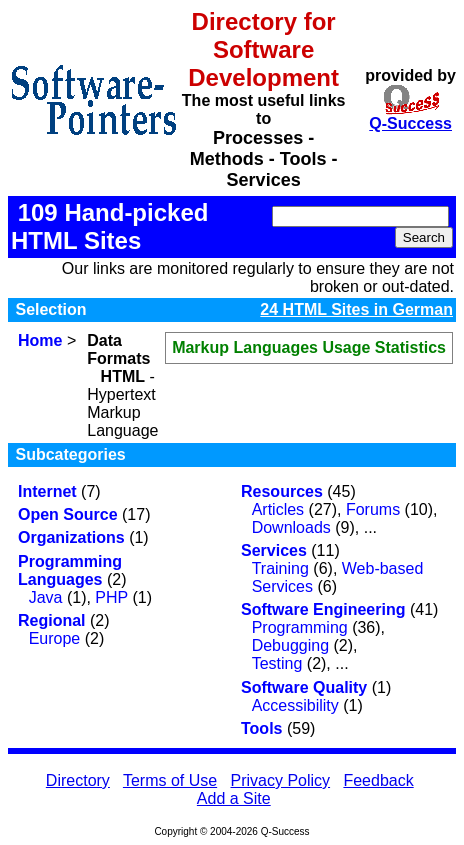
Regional (52, 620)
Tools (261, 728)
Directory (78, 780)
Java (46, 597)
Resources (282, 491)
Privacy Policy (281, 780)
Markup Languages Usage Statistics (309, 347)
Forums (373, 509)
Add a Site (234, 798)
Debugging (290, 645)
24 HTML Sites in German (356, 309)
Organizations (71, 537)
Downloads (291, 527)
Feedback (378, 780)
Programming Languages (70, 570)
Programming (300, 627)
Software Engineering (323, 609)
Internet (47, 491)
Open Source (68, 514)
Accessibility (295, 705)
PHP (111, 597)
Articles (278, 509)
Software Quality (304, 687)
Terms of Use (170, 780)
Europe (55, 638)
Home (40, 340)
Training (280, 568)
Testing (277, 663)
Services (274, 550)
